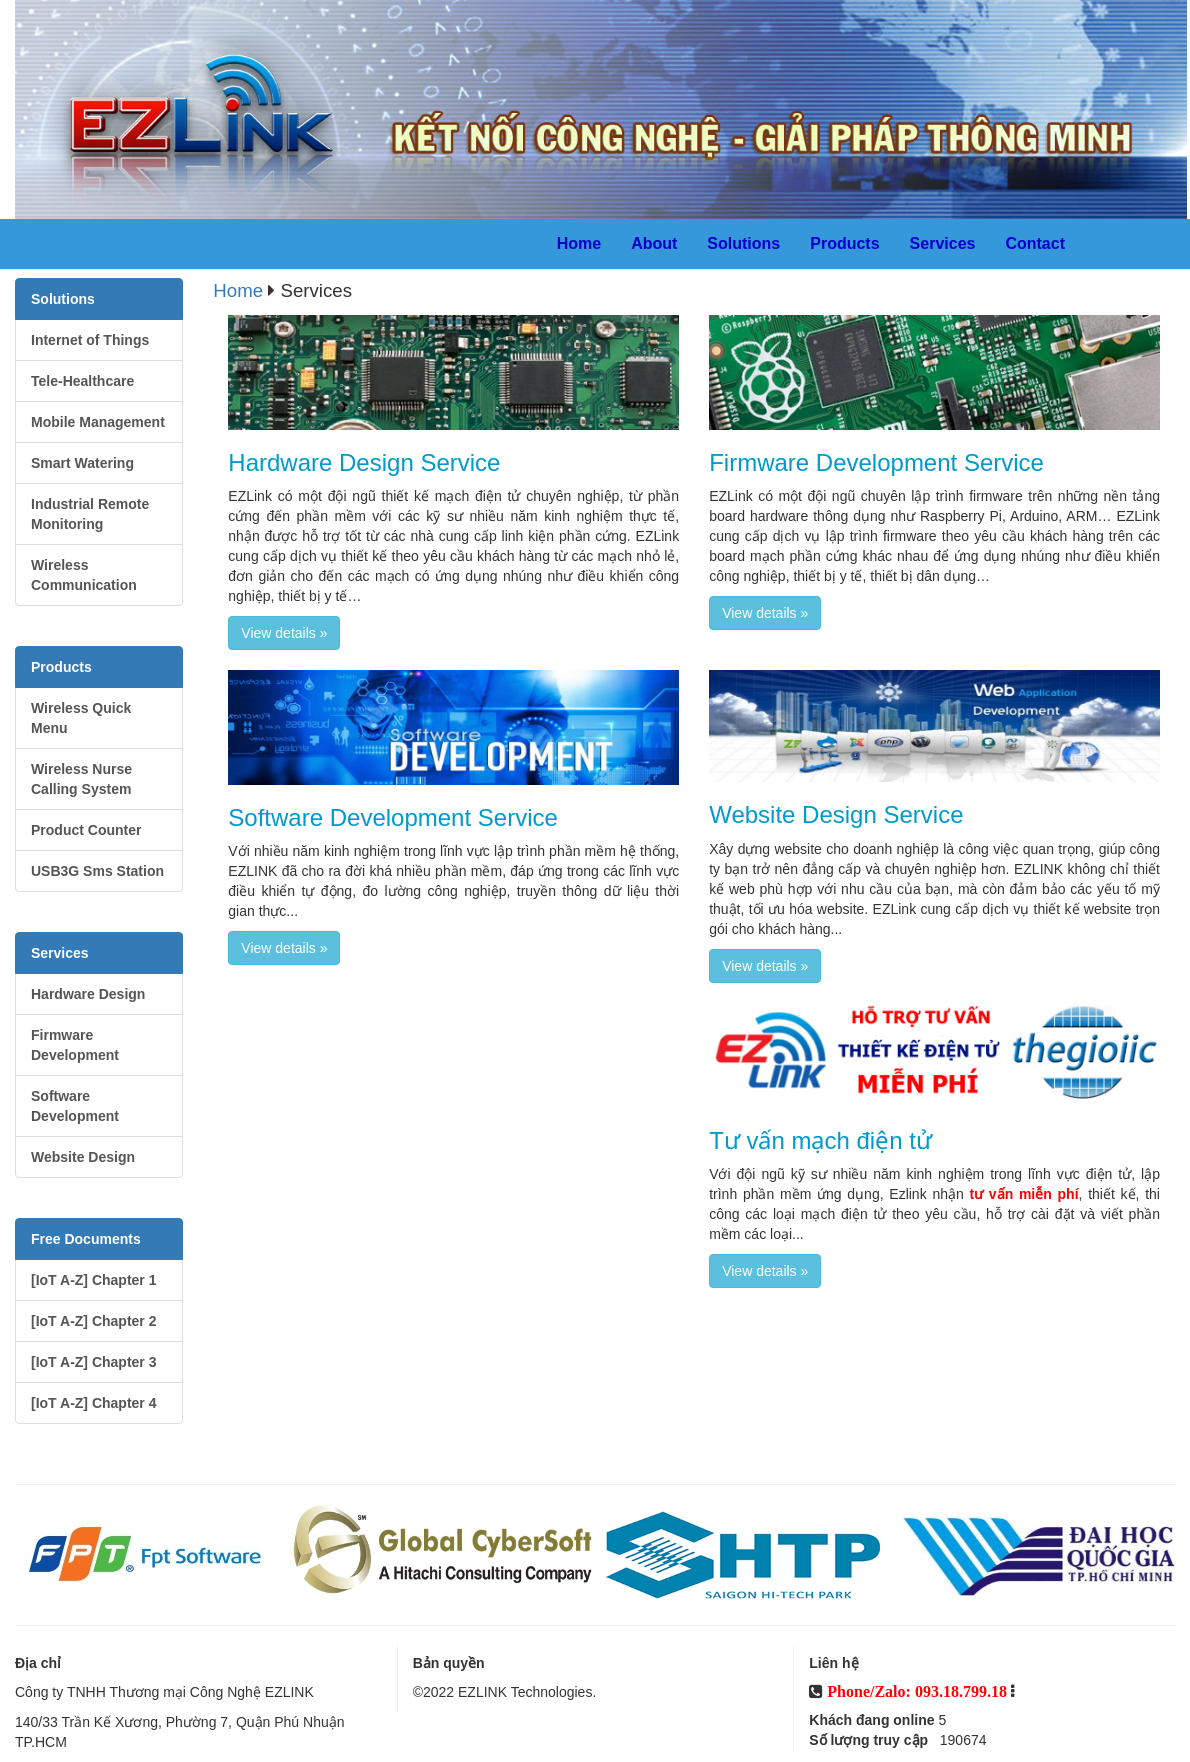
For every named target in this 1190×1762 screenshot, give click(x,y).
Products (844, 243)
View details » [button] (284, 633)
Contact (1035, 243)
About (654, 243)
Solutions (743, 243)
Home (579, 243)
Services (943, 243)
